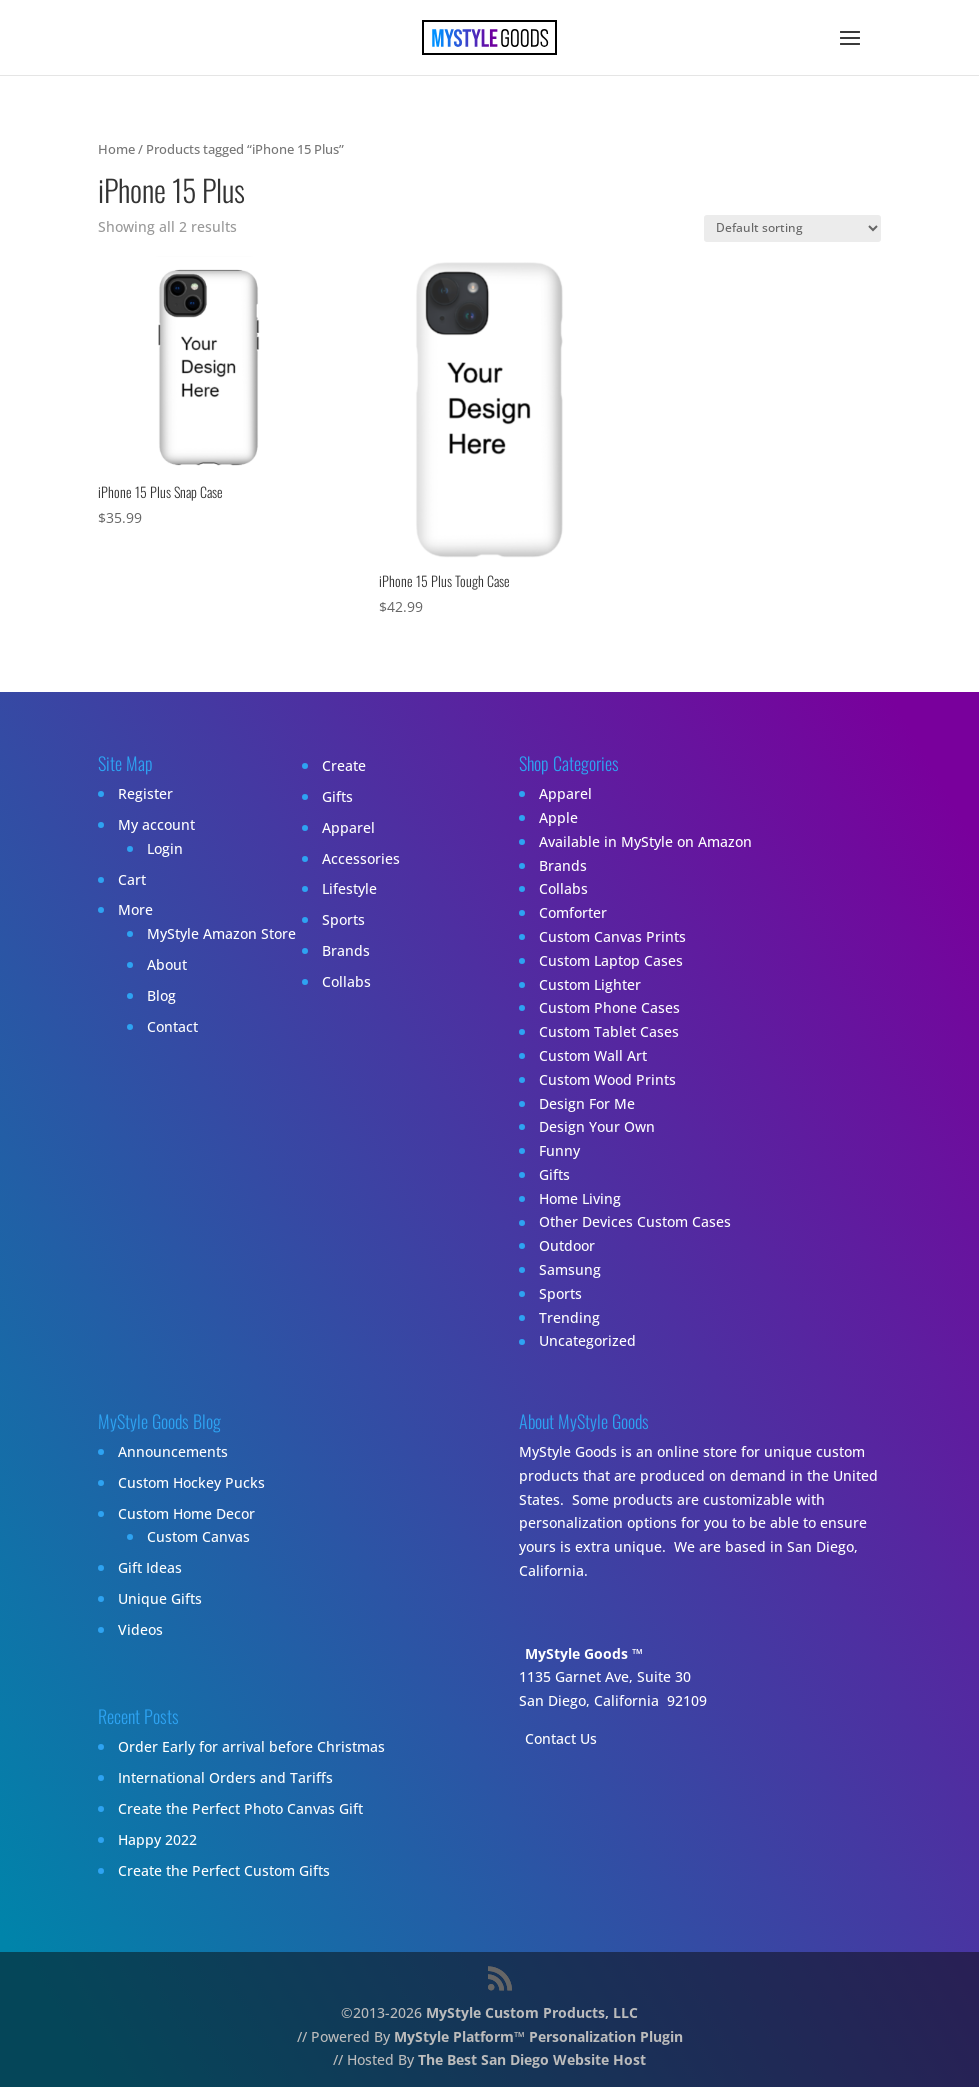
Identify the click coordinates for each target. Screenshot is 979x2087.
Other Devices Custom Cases (635, 1222)
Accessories (361, 858)
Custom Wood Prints (607, 1079)
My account (156, 824)
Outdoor (567, 1245)
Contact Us (561, 1738)
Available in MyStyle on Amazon (645, 841)
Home (116, 149)
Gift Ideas (150, 1567)
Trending (569, 1317)
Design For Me (587, 1103)
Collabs (346, 981)
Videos (140, 1629)
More (135, 909)
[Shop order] (792, 228)
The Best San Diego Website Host (532, 2059)
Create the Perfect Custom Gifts (224, 1870)
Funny (559, 1150)
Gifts (337, 796)
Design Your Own (597, 1126)
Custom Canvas (198, 1536)
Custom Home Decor (186, 1513)
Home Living (580, 1198)
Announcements (173, 1451)
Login (165, 848)
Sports (343, 919)
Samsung (570, 1269)
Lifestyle (349, 888)
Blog (161, 995)
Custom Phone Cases (609, 1007)
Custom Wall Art (593, 1055)
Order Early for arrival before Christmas (251, 1746)
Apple (558, 817)
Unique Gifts (160, 1598)
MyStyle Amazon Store (221, 933)
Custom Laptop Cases (611, 960)
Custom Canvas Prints (612, 936)
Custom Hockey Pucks (191, 1482)
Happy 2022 (157, 1839)
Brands (346, 950)
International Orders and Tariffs (225, 1777)
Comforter (573, 912)
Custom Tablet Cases (609, 1031)
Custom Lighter (590, 984)
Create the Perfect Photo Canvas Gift (240, 1808)
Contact (172, 1026)
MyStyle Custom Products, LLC (532, 2012)
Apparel (348, 827)
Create (344, 765)
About (167, 964)
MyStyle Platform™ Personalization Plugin (538, 2036)
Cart (132, 879)
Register (145, 793)
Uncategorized (587, 1341)
